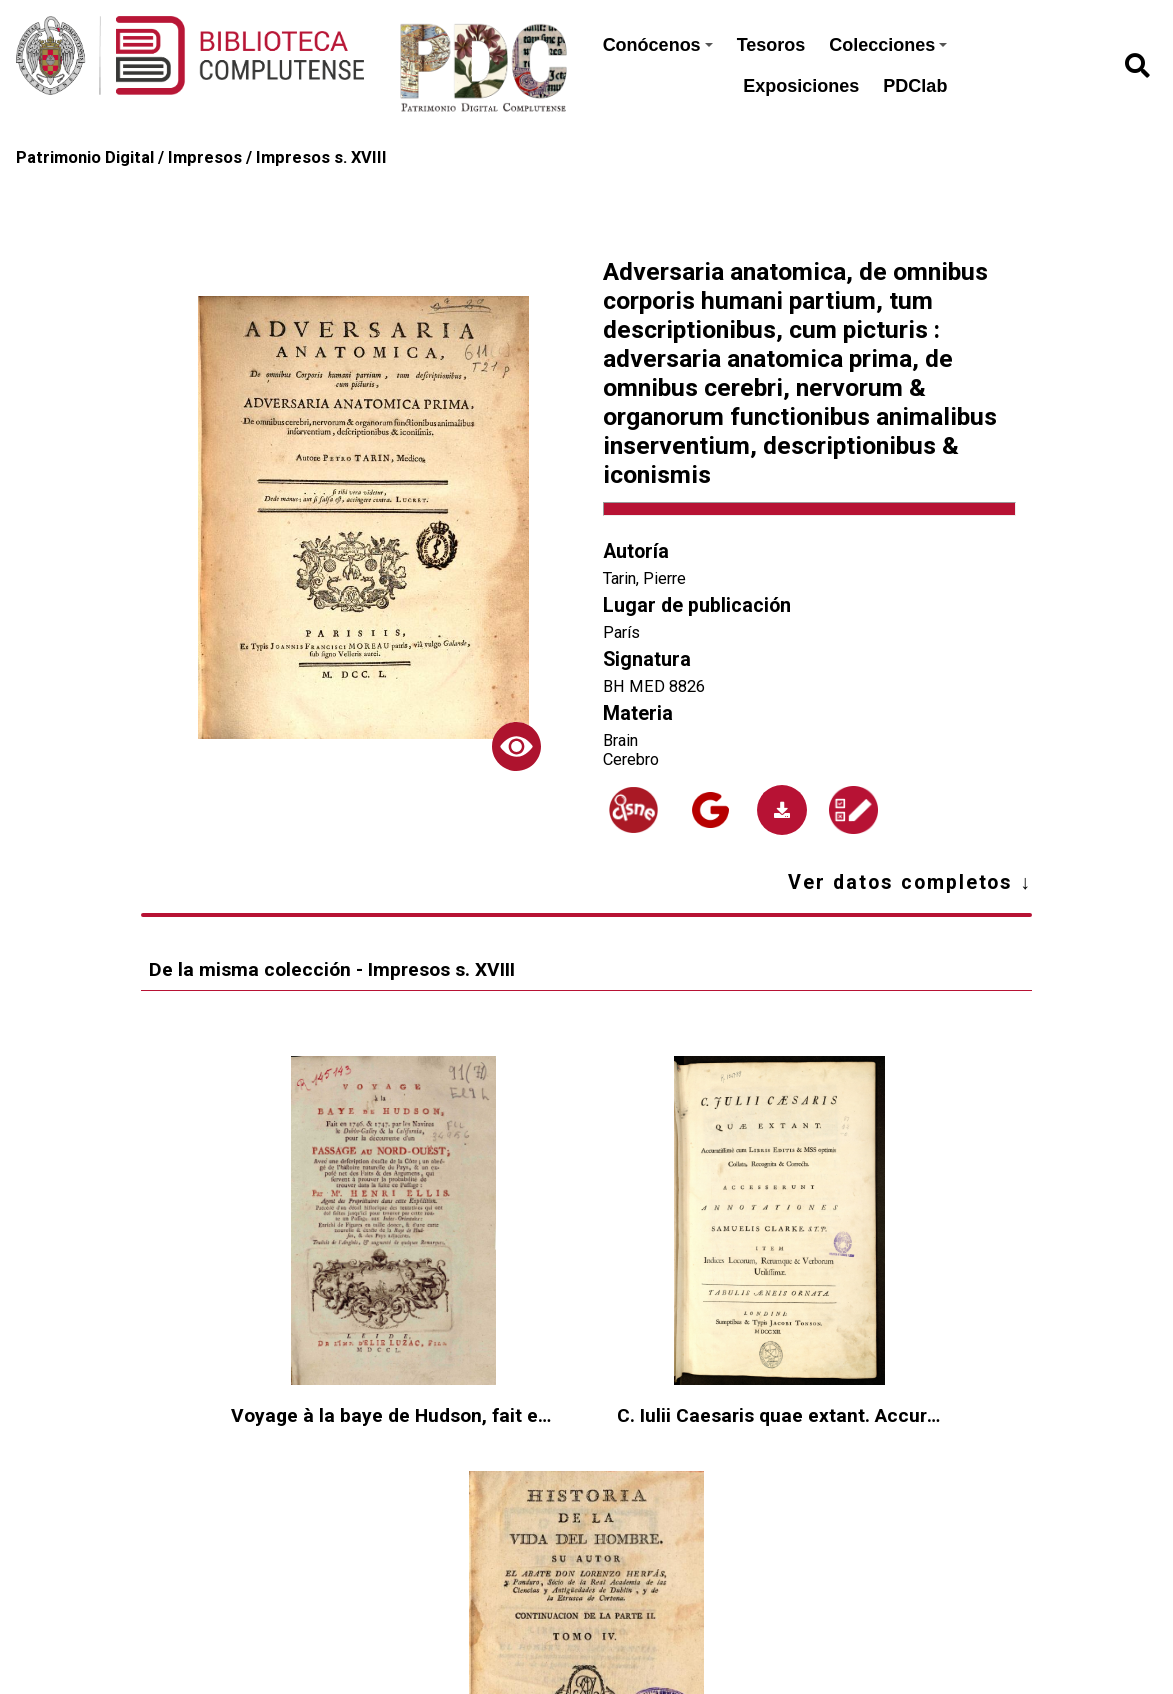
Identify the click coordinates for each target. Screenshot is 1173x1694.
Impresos (205, 157)
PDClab (915, 86)
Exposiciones (801, 86)
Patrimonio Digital (85, 157)
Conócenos (658, 45)
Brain (620, 740)
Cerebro (631, 759)
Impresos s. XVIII (321, 157)
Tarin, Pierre (644, 578)
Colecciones (888, 45)
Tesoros (771, 45)
